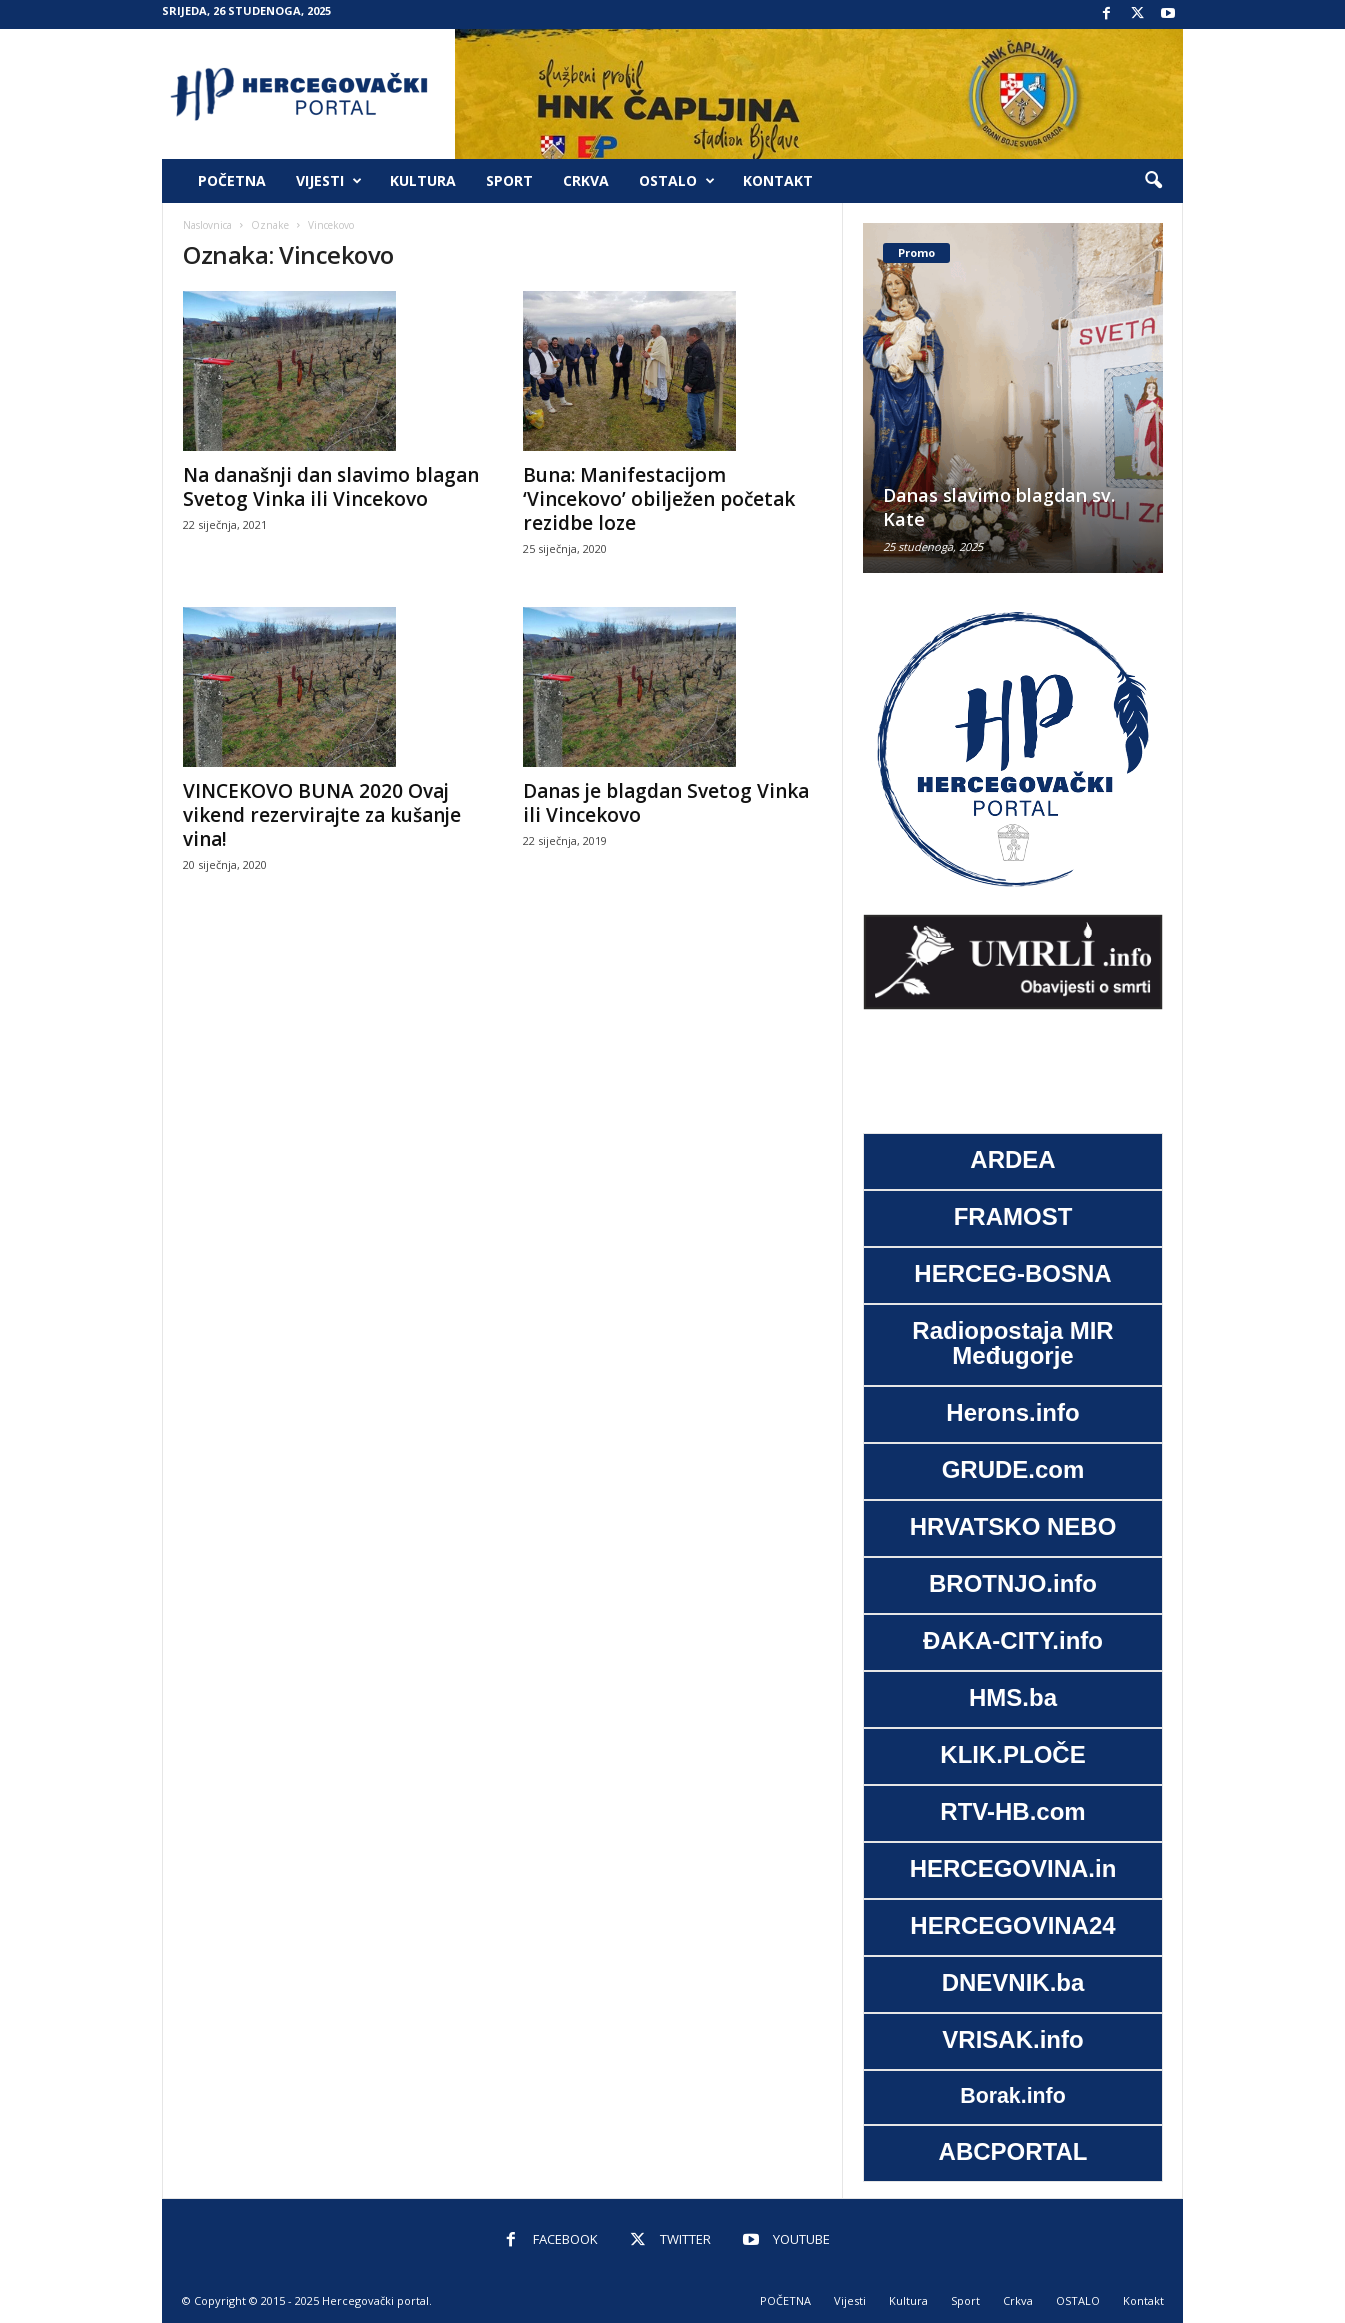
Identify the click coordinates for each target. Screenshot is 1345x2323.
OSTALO (677, 181)
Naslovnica (207, 225)
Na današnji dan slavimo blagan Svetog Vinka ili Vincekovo (331, 487)
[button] (1153, 181)
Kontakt (778, 180)
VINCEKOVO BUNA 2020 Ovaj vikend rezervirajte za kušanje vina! (322, 815)
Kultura (423, 180)
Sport (509, 180)
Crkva (586, 180)
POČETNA (232, 180)
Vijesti (329, 181)
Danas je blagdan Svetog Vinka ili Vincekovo (666, 803)
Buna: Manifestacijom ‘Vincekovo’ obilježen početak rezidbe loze (659, 499)
